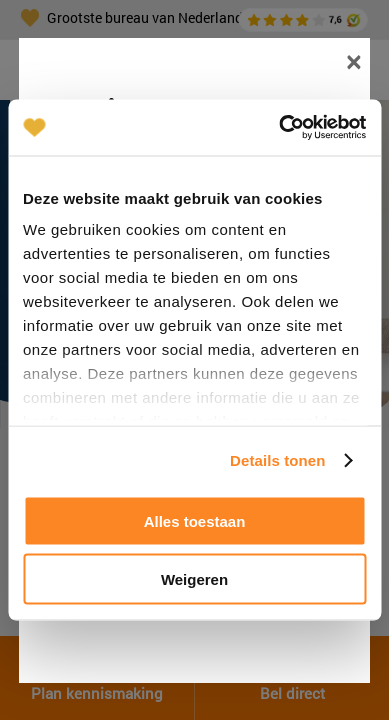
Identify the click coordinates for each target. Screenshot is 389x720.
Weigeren (194, 579)
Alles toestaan (195, 520)
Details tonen (277, 460)
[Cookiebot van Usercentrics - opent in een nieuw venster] (279, 128)
